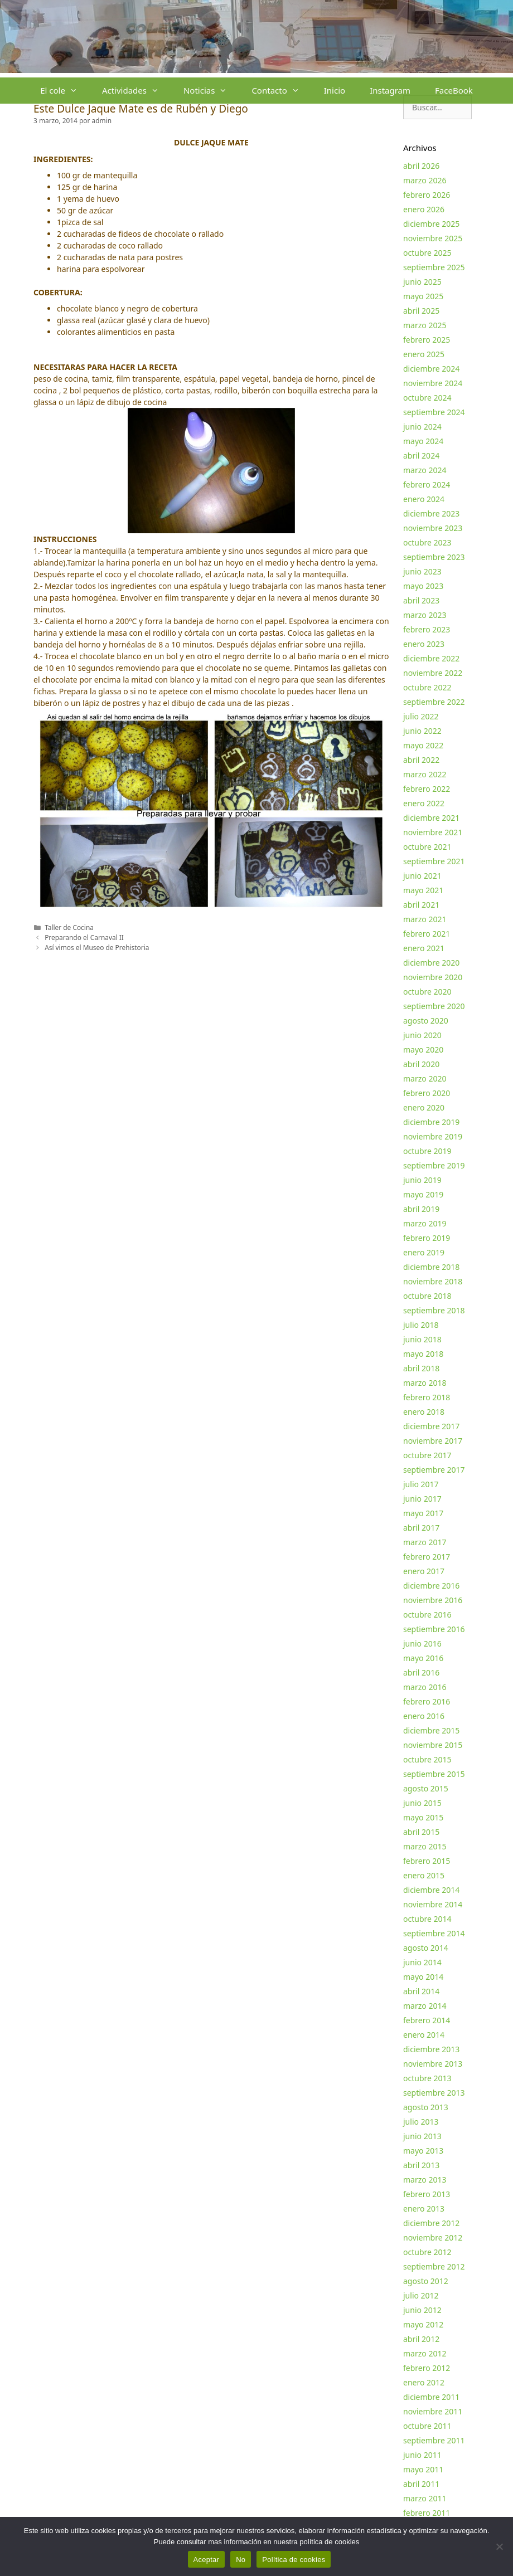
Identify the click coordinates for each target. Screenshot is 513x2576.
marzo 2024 (424, 470)
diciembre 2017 (431, 1426)
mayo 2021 (423, 890)
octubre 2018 (427, 1296)
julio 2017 (421, 1484)
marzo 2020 (424, 1078)
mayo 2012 (423, 2324)
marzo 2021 (424, 919)
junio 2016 (422, 1643)
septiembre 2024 (434, 412)
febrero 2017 (426, 1556)
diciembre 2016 (431, 1585)
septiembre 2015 (434, 1774)
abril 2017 (421, 1527)
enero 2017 (423, 1571)
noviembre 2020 (432, 977)
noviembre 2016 (432, 1600)
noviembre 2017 (432, 1440)
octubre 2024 (427, 397)
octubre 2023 (427, 542)
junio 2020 (422, 1035)
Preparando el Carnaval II (84, 937)
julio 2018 (421, 1324)
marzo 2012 (424, 2353)
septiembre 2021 (434, 861)
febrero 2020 (426, 1093)
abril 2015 (421, 1832)
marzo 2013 (424, 2179)
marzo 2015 (424, 1846)
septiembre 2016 (434, 1629)
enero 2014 (423, 2034)
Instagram (390, 90)
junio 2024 (422, 426)
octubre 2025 (427, 252)
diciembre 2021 (431, 817)
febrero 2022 (426, 788)
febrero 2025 (426, 339)
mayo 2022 (423, 745)
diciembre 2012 (431, 2223)
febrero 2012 (426, 2368)
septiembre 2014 (434, 1933)
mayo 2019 (423, 1194)
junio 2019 (422, 1180)
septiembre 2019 (434, 1165)
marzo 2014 (424, 2005)
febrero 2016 (426, 1701)
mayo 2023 (423, 586)
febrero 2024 (426, 484)
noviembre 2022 (432, 673)
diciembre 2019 (431, 1122)
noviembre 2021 (432, 832)
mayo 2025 (423, 296)
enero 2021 (423, 948)
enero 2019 (423, 1252)
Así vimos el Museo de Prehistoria (97, 947)
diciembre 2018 (431, 1267)
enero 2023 (423, 644)
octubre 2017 (427, 1455)
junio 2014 (422, 1962)
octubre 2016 (427, 1614)
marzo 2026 (424, 180)
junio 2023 (422, 571)
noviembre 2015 (432, 1745)
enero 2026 (423, 209)
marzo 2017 (424, 1542)
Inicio (334, 90)
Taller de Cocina (69, 927)
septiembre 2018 (434, 1310)
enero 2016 (423, 1716)
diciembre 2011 (431, 2397)
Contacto (281, 90)
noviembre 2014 (432, 1904)
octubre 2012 (427, 2252)
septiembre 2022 (434, 702)
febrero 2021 (426, 933)
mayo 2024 (423, 441)
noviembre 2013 (432, 2063)
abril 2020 (421, 1064)
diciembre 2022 (431, 658)
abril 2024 (421, 455)
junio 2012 (422, 2310)
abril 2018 (421, 1368)
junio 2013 (422, 2136)
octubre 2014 (427, 1918)
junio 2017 (422, 1498)
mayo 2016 (423, 1658)
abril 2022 (421, 759)
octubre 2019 (427, 1151)
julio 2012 (421, 2295)
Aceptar (206, 2559)
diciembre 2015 (431, 1730)
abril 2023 (421, 600)
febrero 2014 (426, 2020)
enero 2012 (423, 2382)
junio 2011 (422, 2455)
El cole (65, 90)
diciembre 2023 (431, 513)
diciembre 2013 (431, 2049)
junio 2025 (422, 281)
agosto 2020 (425, 1020)
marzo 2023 (424, 615)
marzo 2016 (424, 1687)
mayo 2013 (423, 2150)
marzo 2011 (424, 2498)
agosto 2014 (425, 1947)
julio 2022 (421, 716)
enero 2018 (423, 1411)
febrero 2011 (426, 2512)
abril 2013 (421, 2165)
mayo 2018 (423, 1353)
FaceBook (454, 90)
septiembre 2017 (434, 1469)
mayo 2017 (423, 1513)
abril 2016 (421, 1672)
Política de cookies (293, 2559)
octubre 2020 (427, 991)
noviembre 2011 (432, 2411)
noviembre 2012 (432, 2237)
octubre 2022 (427, 687)
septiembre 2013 (434, 2092)
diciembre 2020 (431, 962)
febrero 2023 (426, 629)
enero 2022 (423, 803)
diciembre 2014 (431, 1889)
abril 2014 (421, 1991)
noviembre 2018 (432, 1281)
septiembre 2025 (434, 267)
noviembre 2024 (432, 383)
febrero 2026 (426, 194)
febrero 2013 (426, 2194)
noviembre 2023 (432, 528)
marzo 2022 (424, 774)
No (240, 2559)
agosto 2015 (425, 1788)
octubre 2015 (427, 1759)
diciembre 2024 (431, 368)
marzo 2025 (424, 325)
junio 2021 (422, 875)
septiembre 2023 (434, 557)
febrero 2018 (426, 1397)
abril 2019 (421, 1209)
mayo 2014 (423, 1976)
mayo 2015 (423, 1817)
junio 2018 (422, 1339)
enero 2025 (423, 354)
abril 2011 (421, 2483)
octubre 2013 (427, 2078)
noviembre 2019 (432, 1136)
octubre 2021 (427, 846)
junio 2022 (422, 730)
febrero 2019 (426, 1238)
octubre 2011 (427, 2426)
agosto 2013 (425, 2107)
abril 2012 (421, 2339)
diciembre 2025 (431, 223)
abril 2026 (421, 165)
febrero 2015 (426, 1861)
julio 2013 (421, 2121)
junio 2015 (422, 1803)
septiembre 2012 (434, 2266)
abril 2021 (421, 904)
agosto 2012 (425, 2281)
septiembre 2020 (434, 1006)
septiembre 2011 (434, 2440)
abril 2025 (421, 310)
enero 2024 (423, 499)
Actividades (136, 90)
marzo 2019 (424, 1223)
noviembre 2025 (432, 238)
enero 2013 (423, 2208)
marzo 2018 (424, 1382)
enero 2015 (423, 1875)
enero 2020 (423, 1107)
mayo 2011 (423, 2469)
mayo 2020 (423, 1049)
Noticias (211, 90)
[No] (499, 2546)
